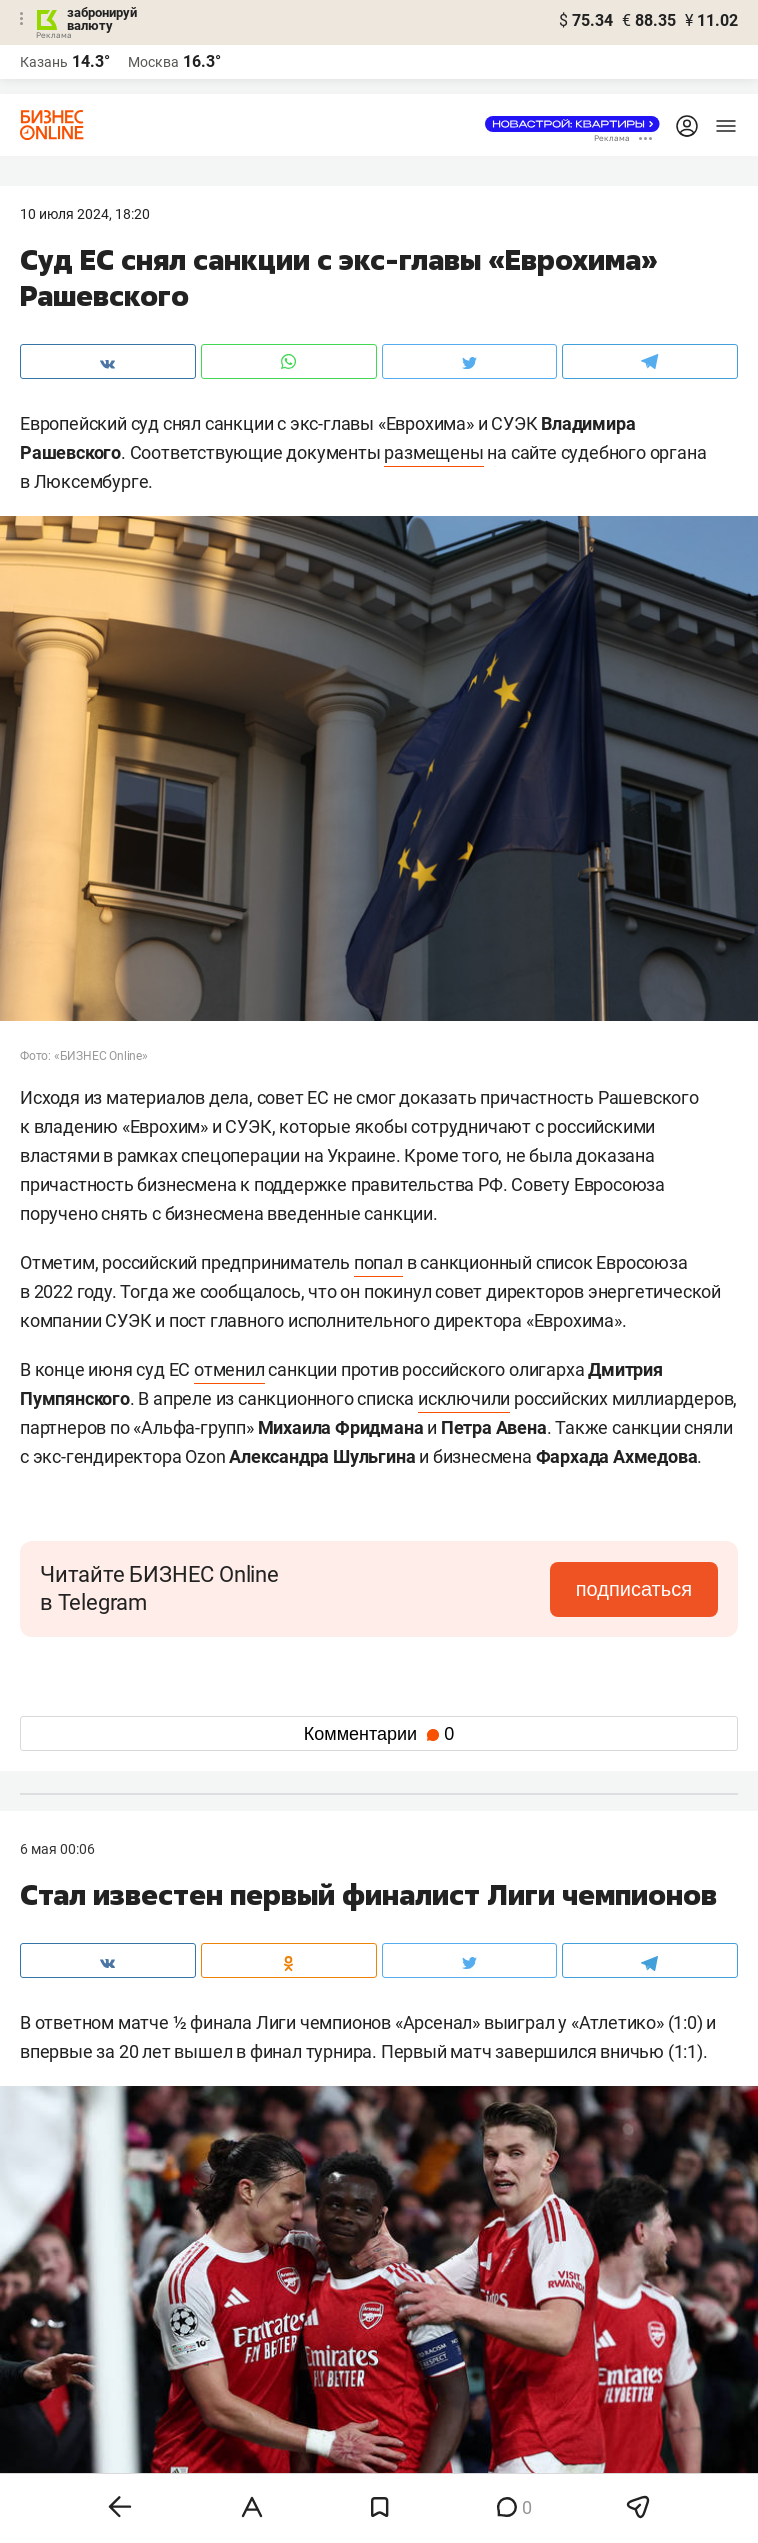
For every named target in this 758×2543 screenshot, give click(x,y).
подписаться (634, 1589)
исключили (464, 1398)
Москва (153, 62)
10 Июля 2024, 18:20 (85, 214)
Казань (44, 62)
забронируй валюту (102, 19)
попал (378, 1262)
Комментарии (379, 1734)
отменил (229, 1369)
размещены (433, 452)
